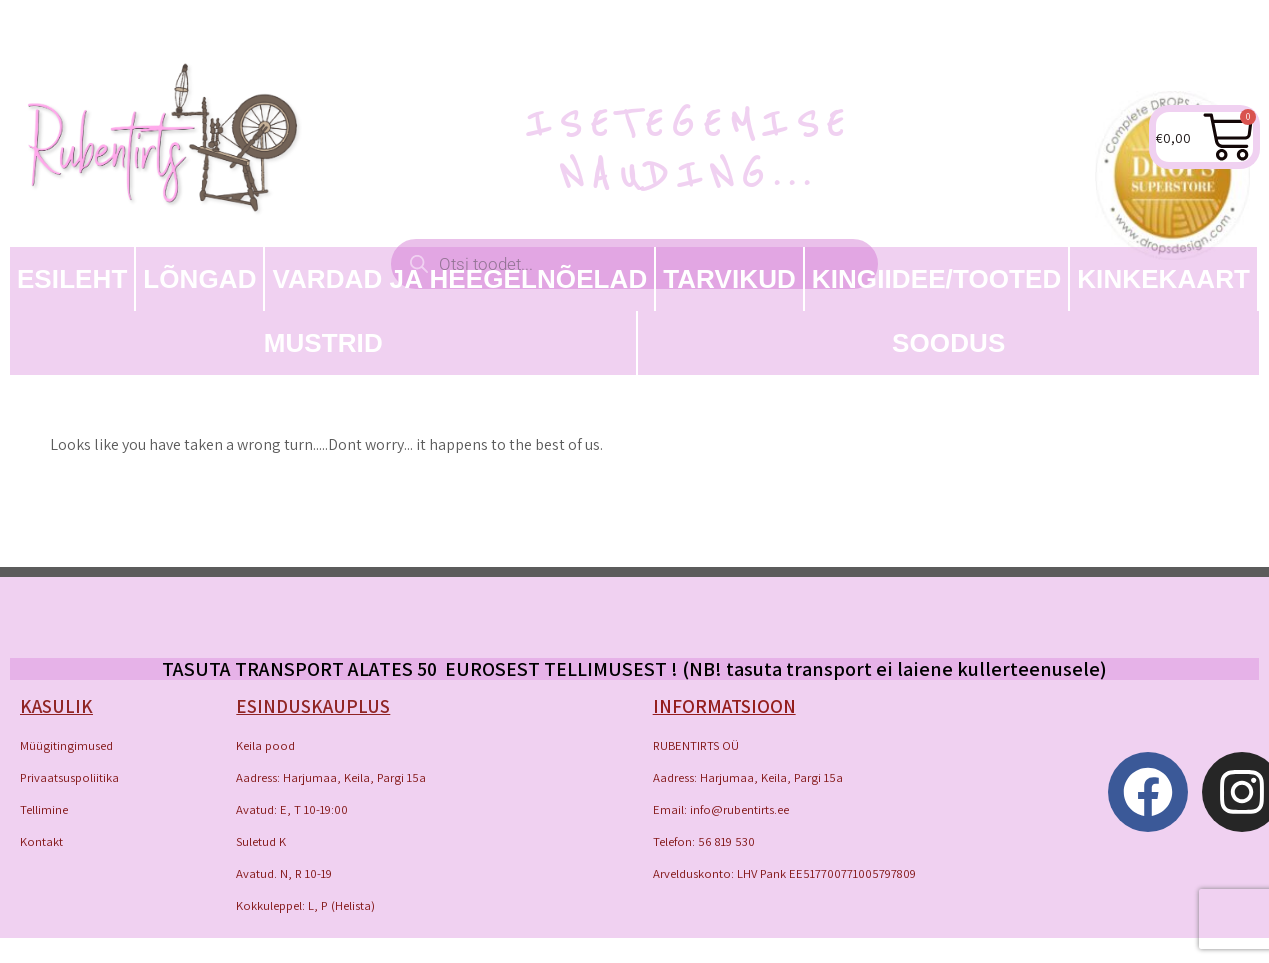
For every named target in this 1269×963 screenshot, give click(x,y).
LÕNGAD (199, 279)
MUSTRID (323, 343)
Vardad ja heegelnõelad (459, 279)
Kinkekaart (1163, 279)
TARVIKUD (729, 279)
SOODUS (948, 343)
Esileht (72, 279)
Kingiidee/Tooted (937, 279)
